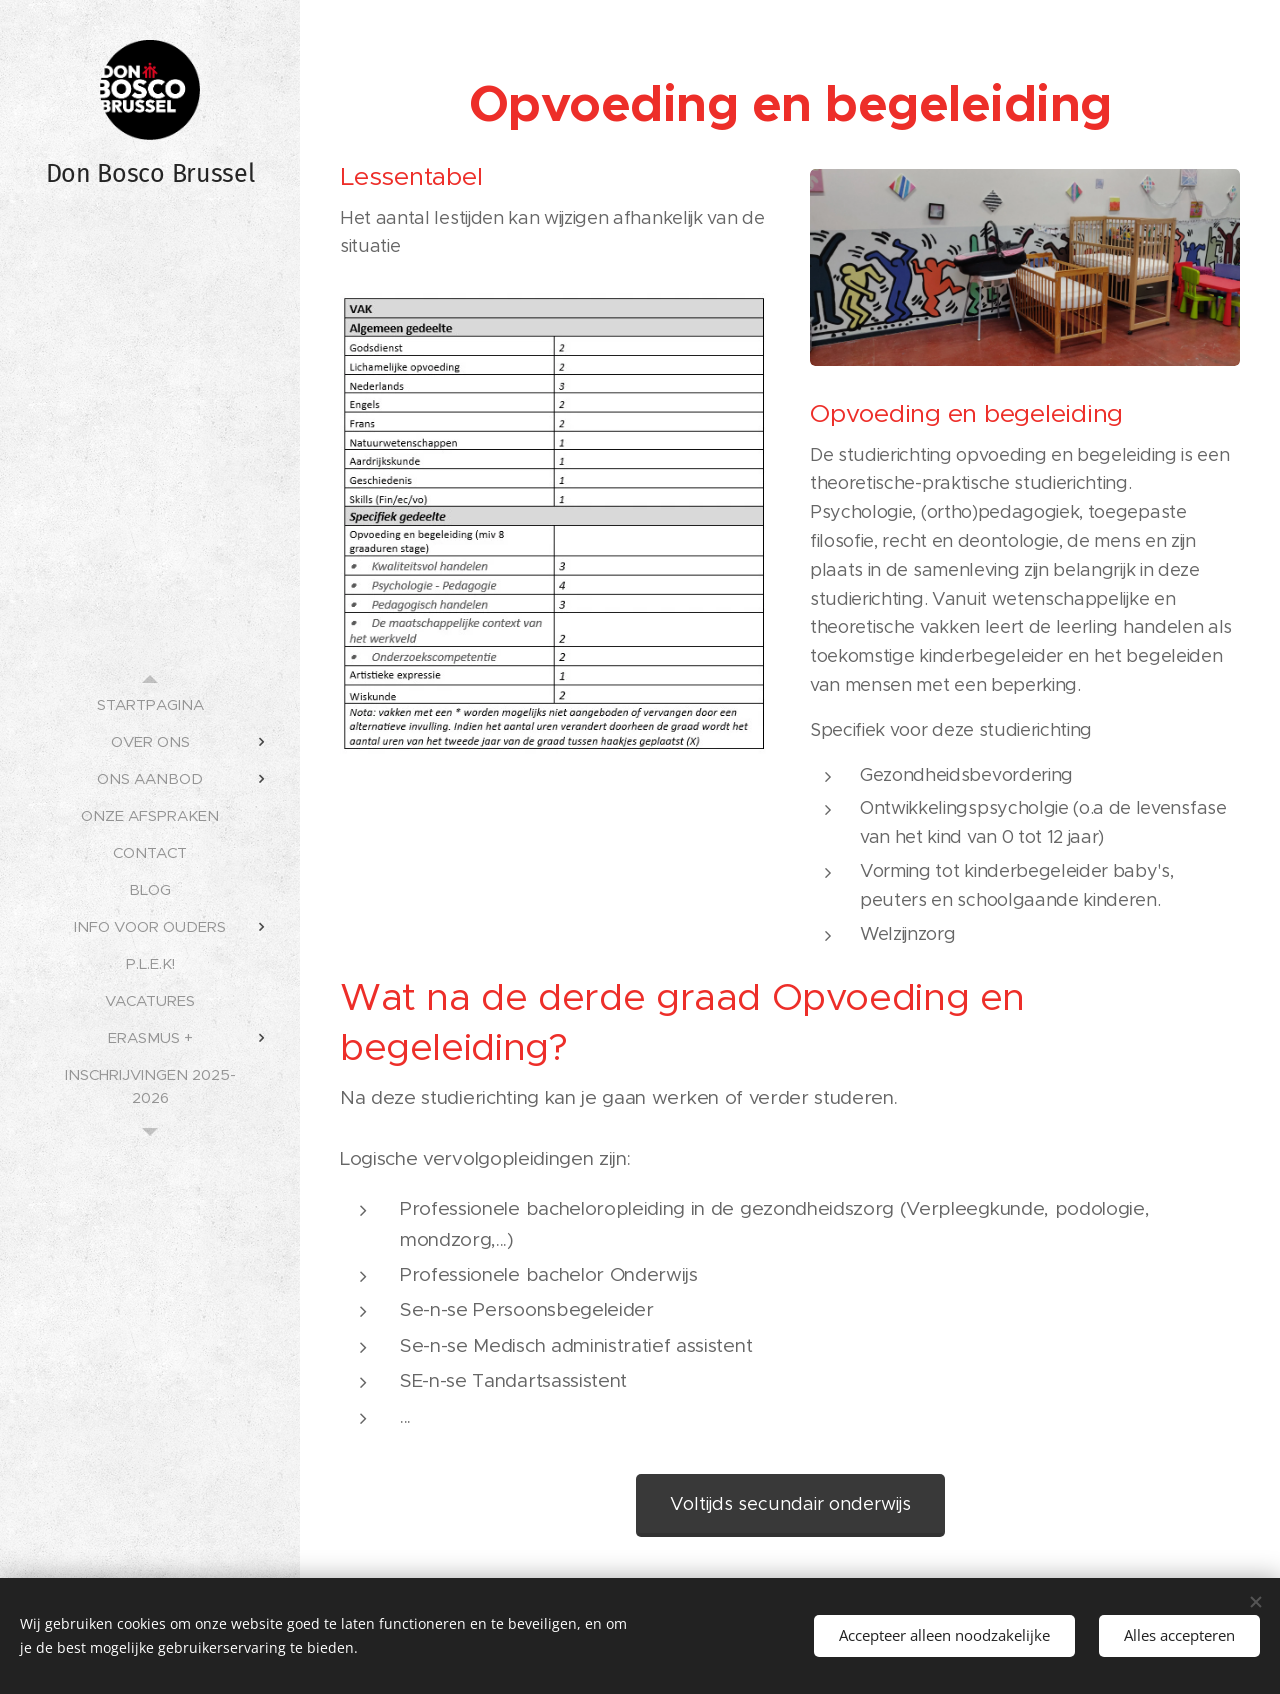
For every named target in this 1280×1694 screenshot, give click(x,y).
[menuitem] (150, 704)
